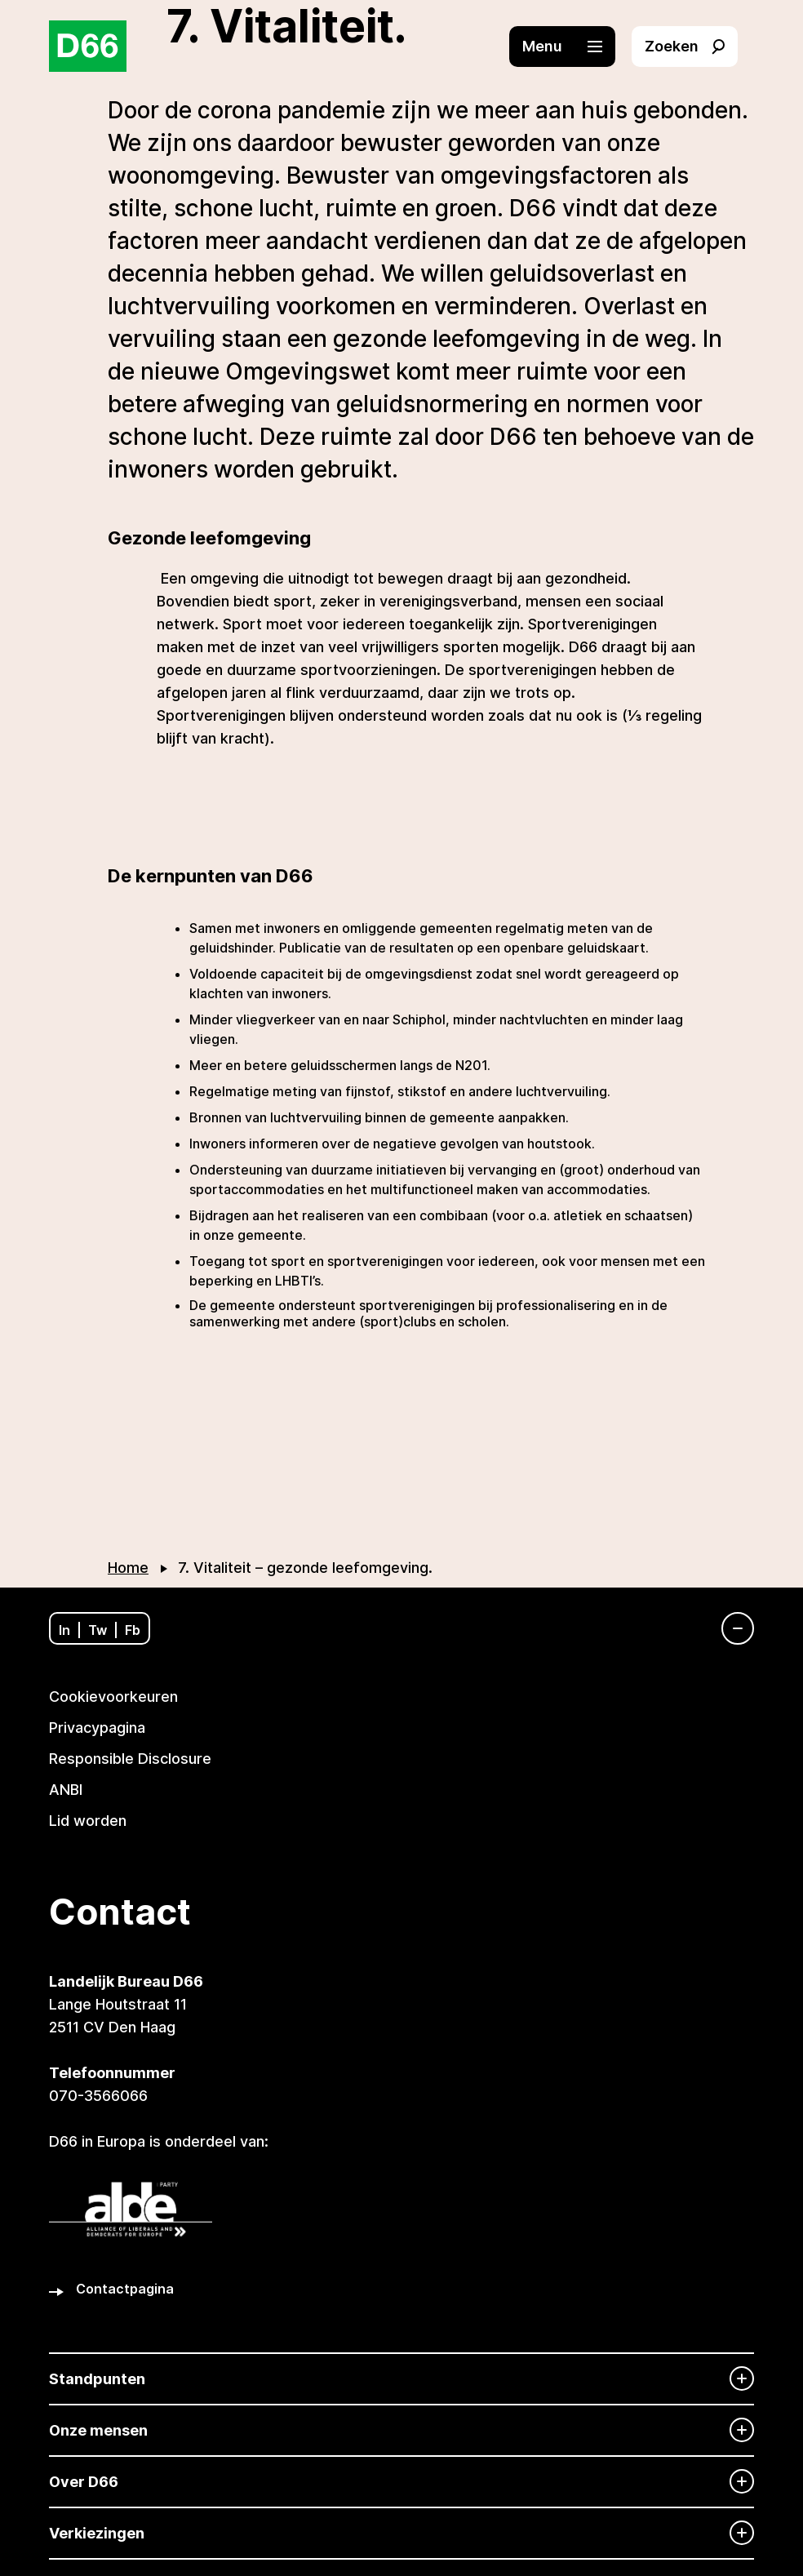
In (64, 1630)
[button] (570, 46)
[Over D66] (401, 2482)
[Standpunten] (401, 2379)
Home (128, 1567)
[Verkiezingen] (401, 2533)
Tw (97, 1630)
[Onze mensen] (401, 2430)
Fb (132, 1630)
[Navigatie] (729, 1628)
